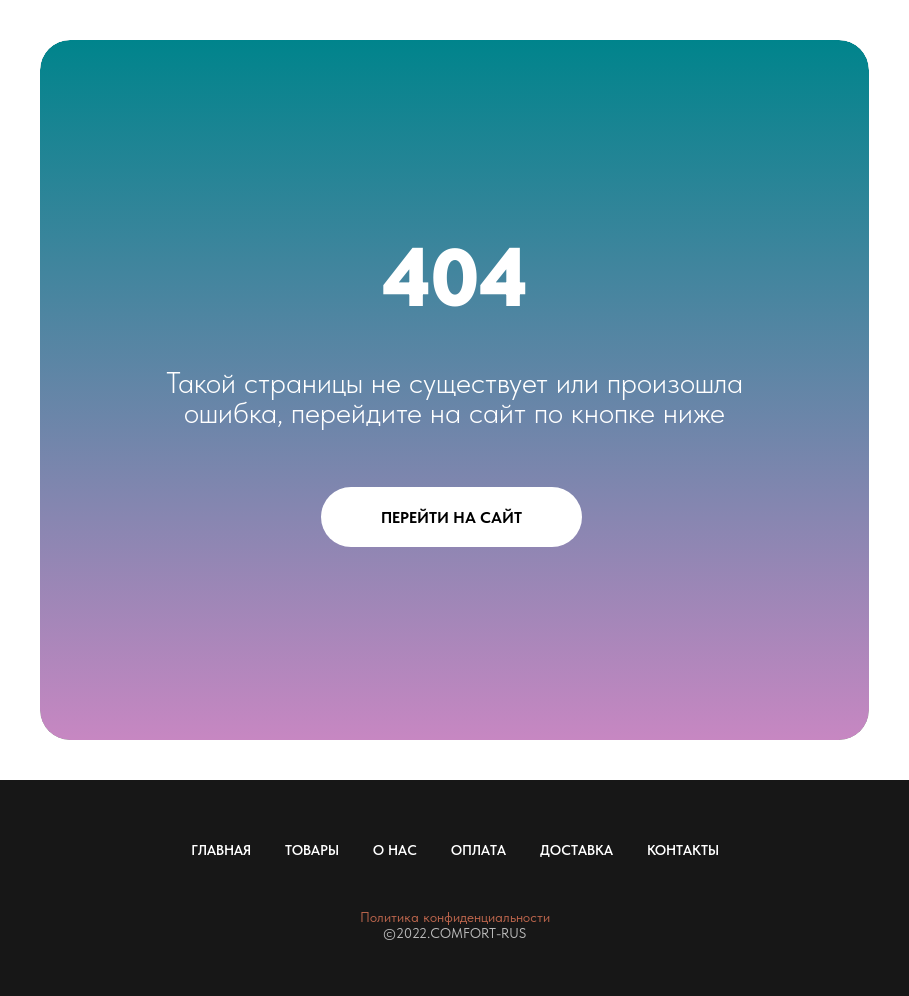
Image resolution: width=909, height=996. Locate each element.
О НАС (395, 850)
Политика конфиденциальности (455, 917)
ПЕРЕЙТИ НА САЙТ (451, 517)
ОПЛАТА (478, 850)
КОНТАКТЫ (683, 850)
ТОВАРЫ (312, 850)
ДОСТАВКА (576, 850)
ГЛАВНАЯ (221, 850)
